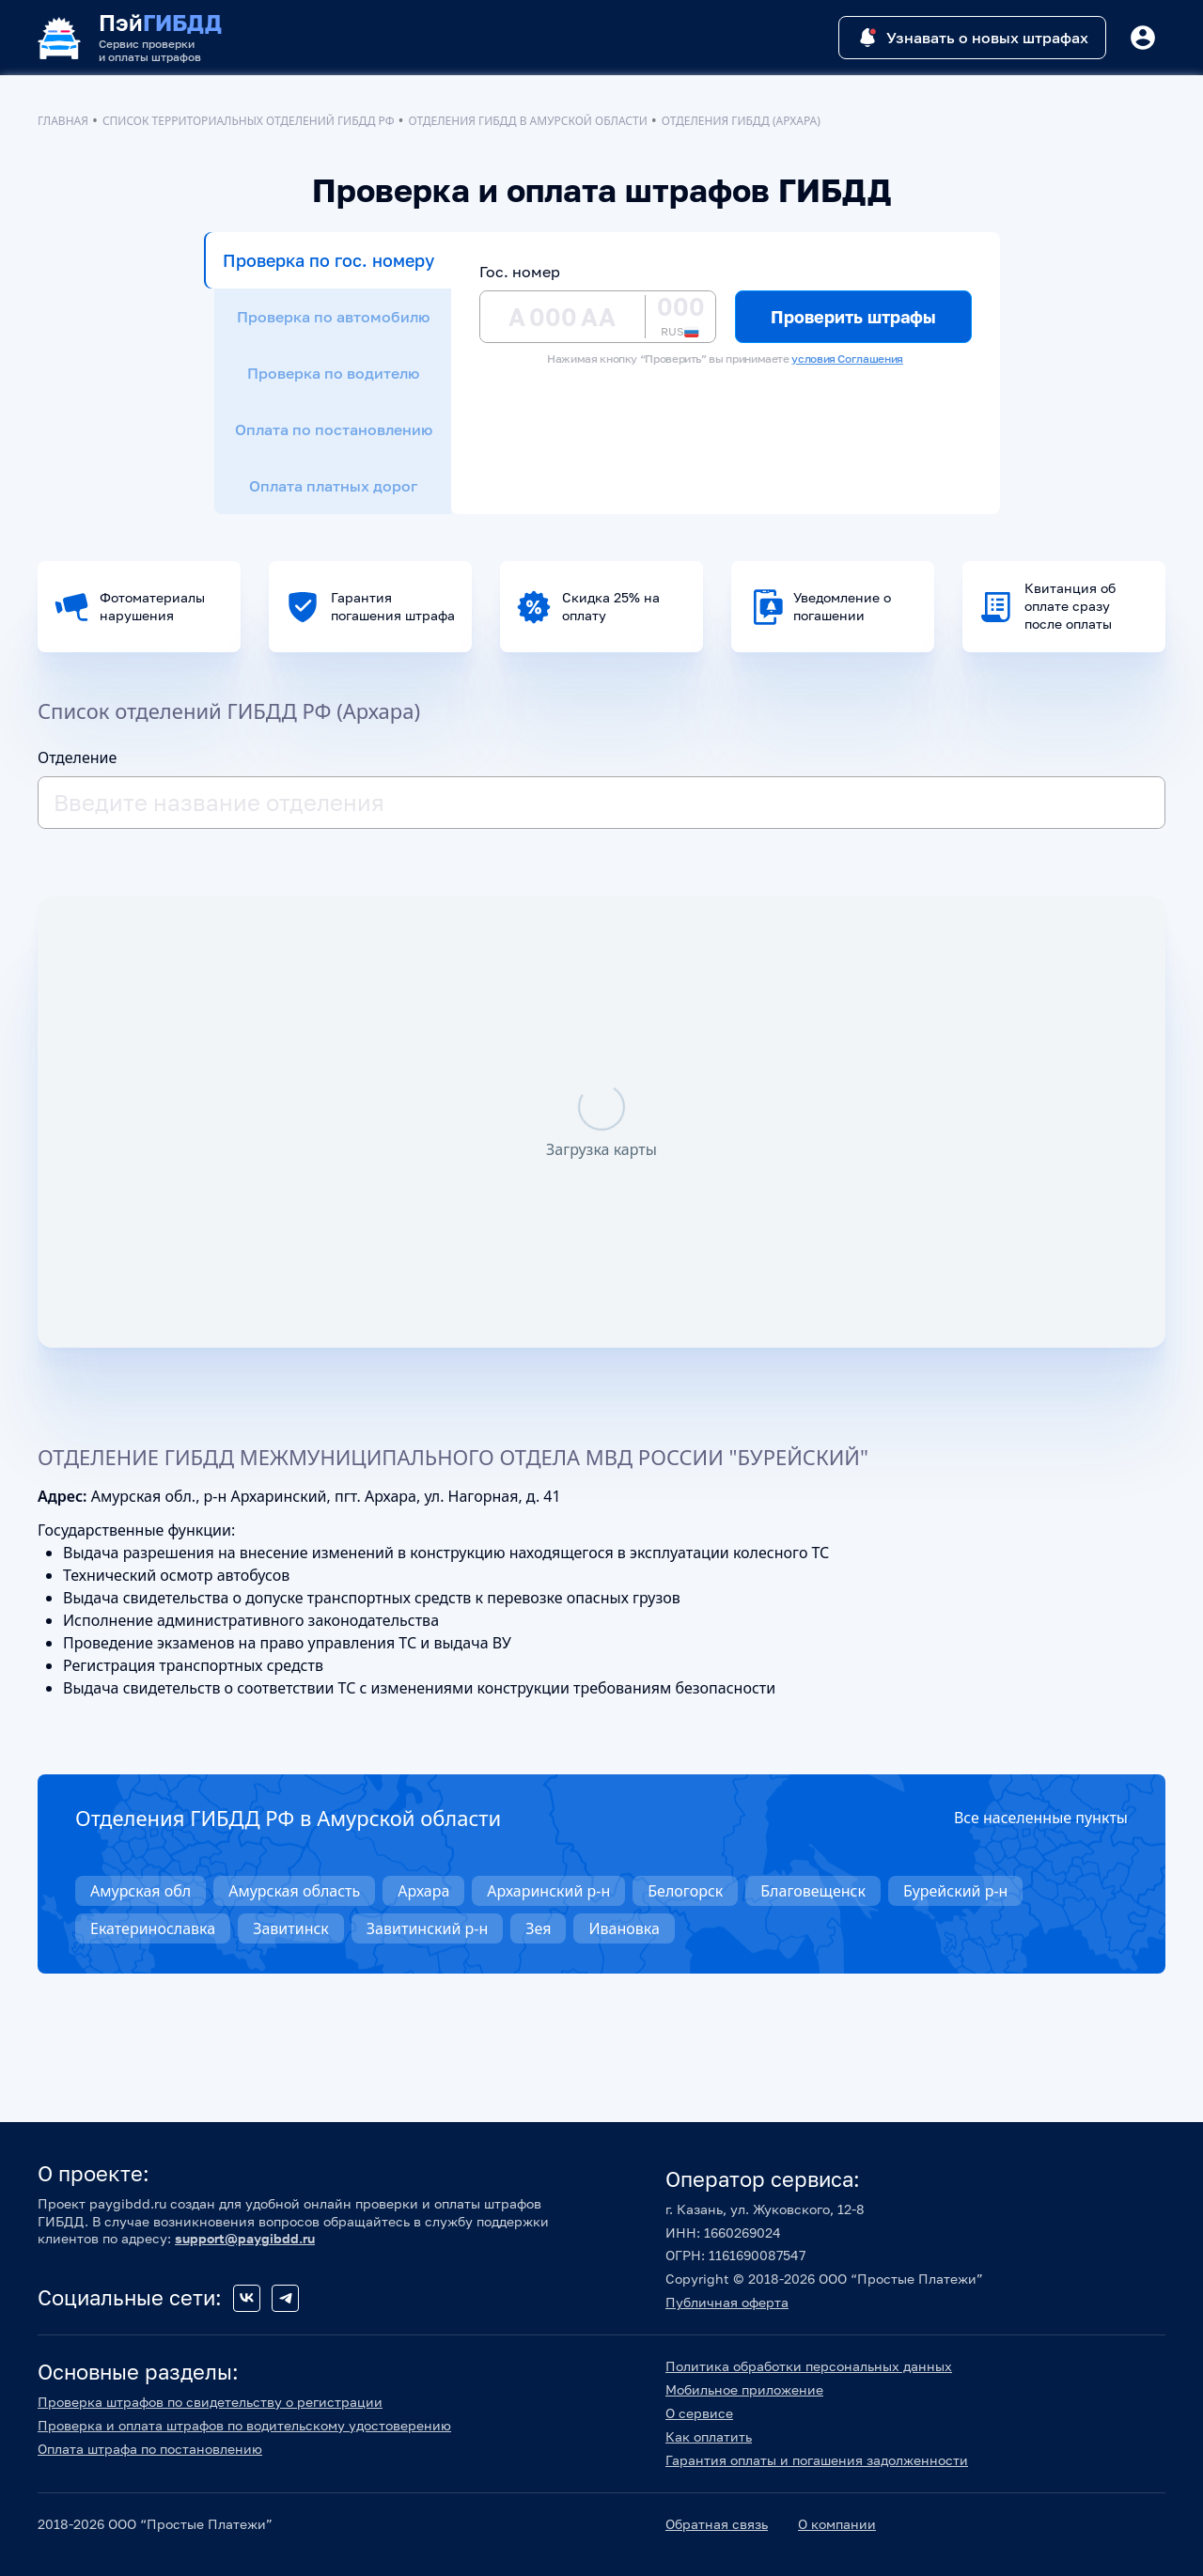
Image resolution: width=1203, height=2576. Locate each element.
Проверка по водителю (333, 373)
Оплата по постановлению (333, 429)
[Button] (1142, 37)
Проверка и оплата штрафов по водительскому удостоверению (244, 2425)
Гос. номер (519, 271)
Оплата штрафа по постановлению (150, 2449)
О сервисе (699, 2413)
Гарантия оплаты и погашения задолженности (816, 2460)
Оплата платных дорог (333, 485)
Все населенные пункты (1041, 1817)
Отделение (77, 757)
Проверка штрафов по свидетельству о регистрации (210, 2402)
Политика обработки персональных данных (808, 2366)
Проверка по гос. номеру (328, 260)
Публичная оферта (727, 2302)
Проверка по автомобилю (333, 316)
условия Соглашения (847, 358)
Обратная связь (716, 2524)
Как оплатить (708, 2436)
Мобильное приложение (744, 2389)
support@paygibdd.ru (245, 2238)
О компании (837, 2524)
